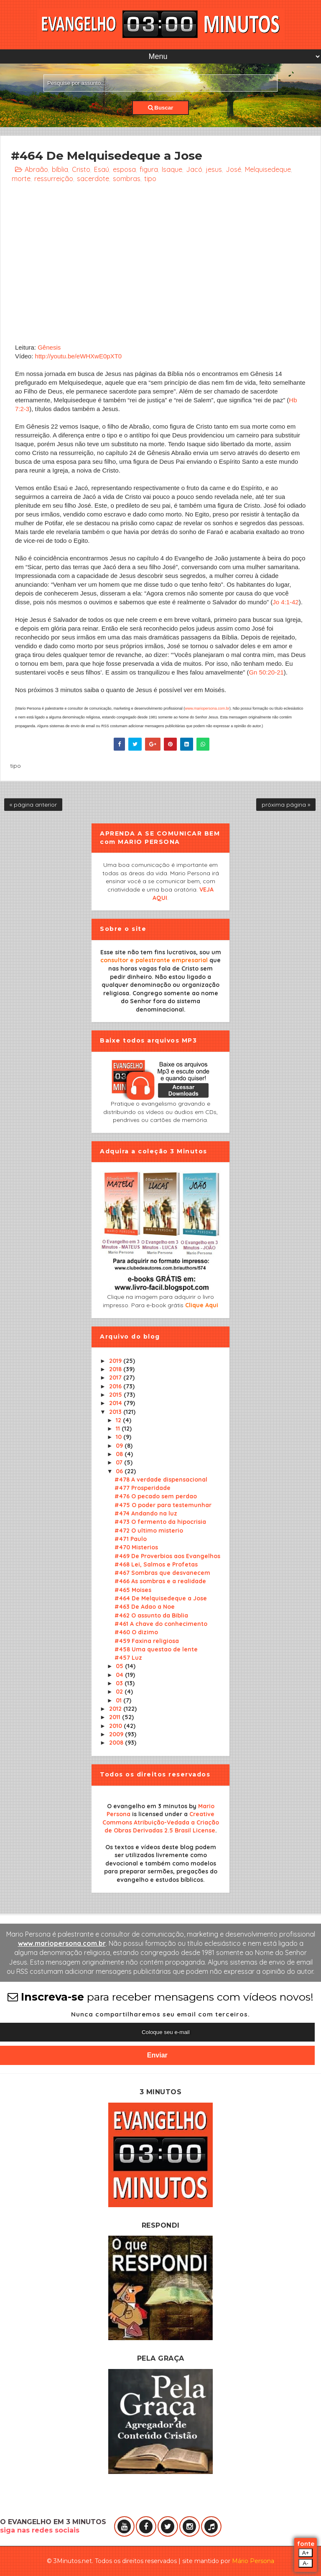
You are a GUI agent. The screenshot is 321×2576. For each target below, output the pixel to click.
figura (149, 169)
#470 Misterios (136, 1547)
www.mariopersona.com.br (207, 708)
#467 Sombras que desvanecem (162, 1573)
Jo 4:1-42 (286, 602)
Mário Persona (253, 2561)
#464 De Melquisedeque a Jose (161, 1598)
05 (120, 1666)
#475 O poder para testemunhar (163, 1505)
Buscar (160, 108)
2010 (116, 1726)
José (233, 169)
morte (21, 178)
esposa (124, 169)
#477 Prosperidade (143, 1488)
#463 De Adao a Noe (145, 1606)
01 (119, 1700)
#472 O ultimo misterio (149, 1530)
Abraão (36, 169)
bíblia (60, 169)
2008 (117, 1742)
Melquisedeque (268, 169)
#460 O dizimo (136, 1632)
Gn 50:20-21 (266, 672)
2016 (116, 1386)
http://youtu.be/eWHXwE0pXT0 (78, 356)
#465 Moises (133, 1590)
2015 (116, 1394)
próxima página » (286, 804)
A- (305, 2563)
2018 (116, 1369)
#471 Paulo (131, 1539)
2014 (116, 1403)
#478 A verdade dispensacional (161, 1479)
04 (120, 1675)
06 (120, 1471)
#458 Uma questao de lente (156, 1649)
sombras (126, 178)
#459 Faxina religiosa (147, 1641)
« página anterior (33, 804)
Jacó (194, 169)
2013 (116, 1412)
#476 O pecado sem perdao (156, 1496)
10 (119, 1437)
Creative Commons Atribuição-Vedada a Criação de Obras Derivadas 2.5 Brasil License (160, 1822)
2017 (116, 1377)
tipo (150, 178)
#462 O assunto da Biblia (151, 1615)
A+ (305, 2553)
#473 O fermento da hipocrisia (160, 1522)
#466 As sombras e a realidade (160, 1581)
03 (120, 1683)
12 (119, 1420)
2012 (116, 1708)
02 (120, 1691)
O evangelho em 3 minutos (147, 1806)
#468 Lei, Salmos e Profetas (156, 1564)
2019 (116, 1361)
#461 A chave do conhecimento (161, 1624)
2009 (117, 1734)
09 (120, 1445)
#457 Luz (128, 1657)
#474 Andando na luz (146, 1513)
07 (120, 1462)
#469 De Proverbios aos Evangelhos (167, 1556)
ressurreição (53, 178)
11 (119, 1428)
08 (120, 1454)
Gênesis (49, 347)
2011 (115, 1717)
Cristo (81, 169)
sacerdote (93, 178)
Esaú (101, 169)
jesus (214, 169)
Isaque (172, 169)
